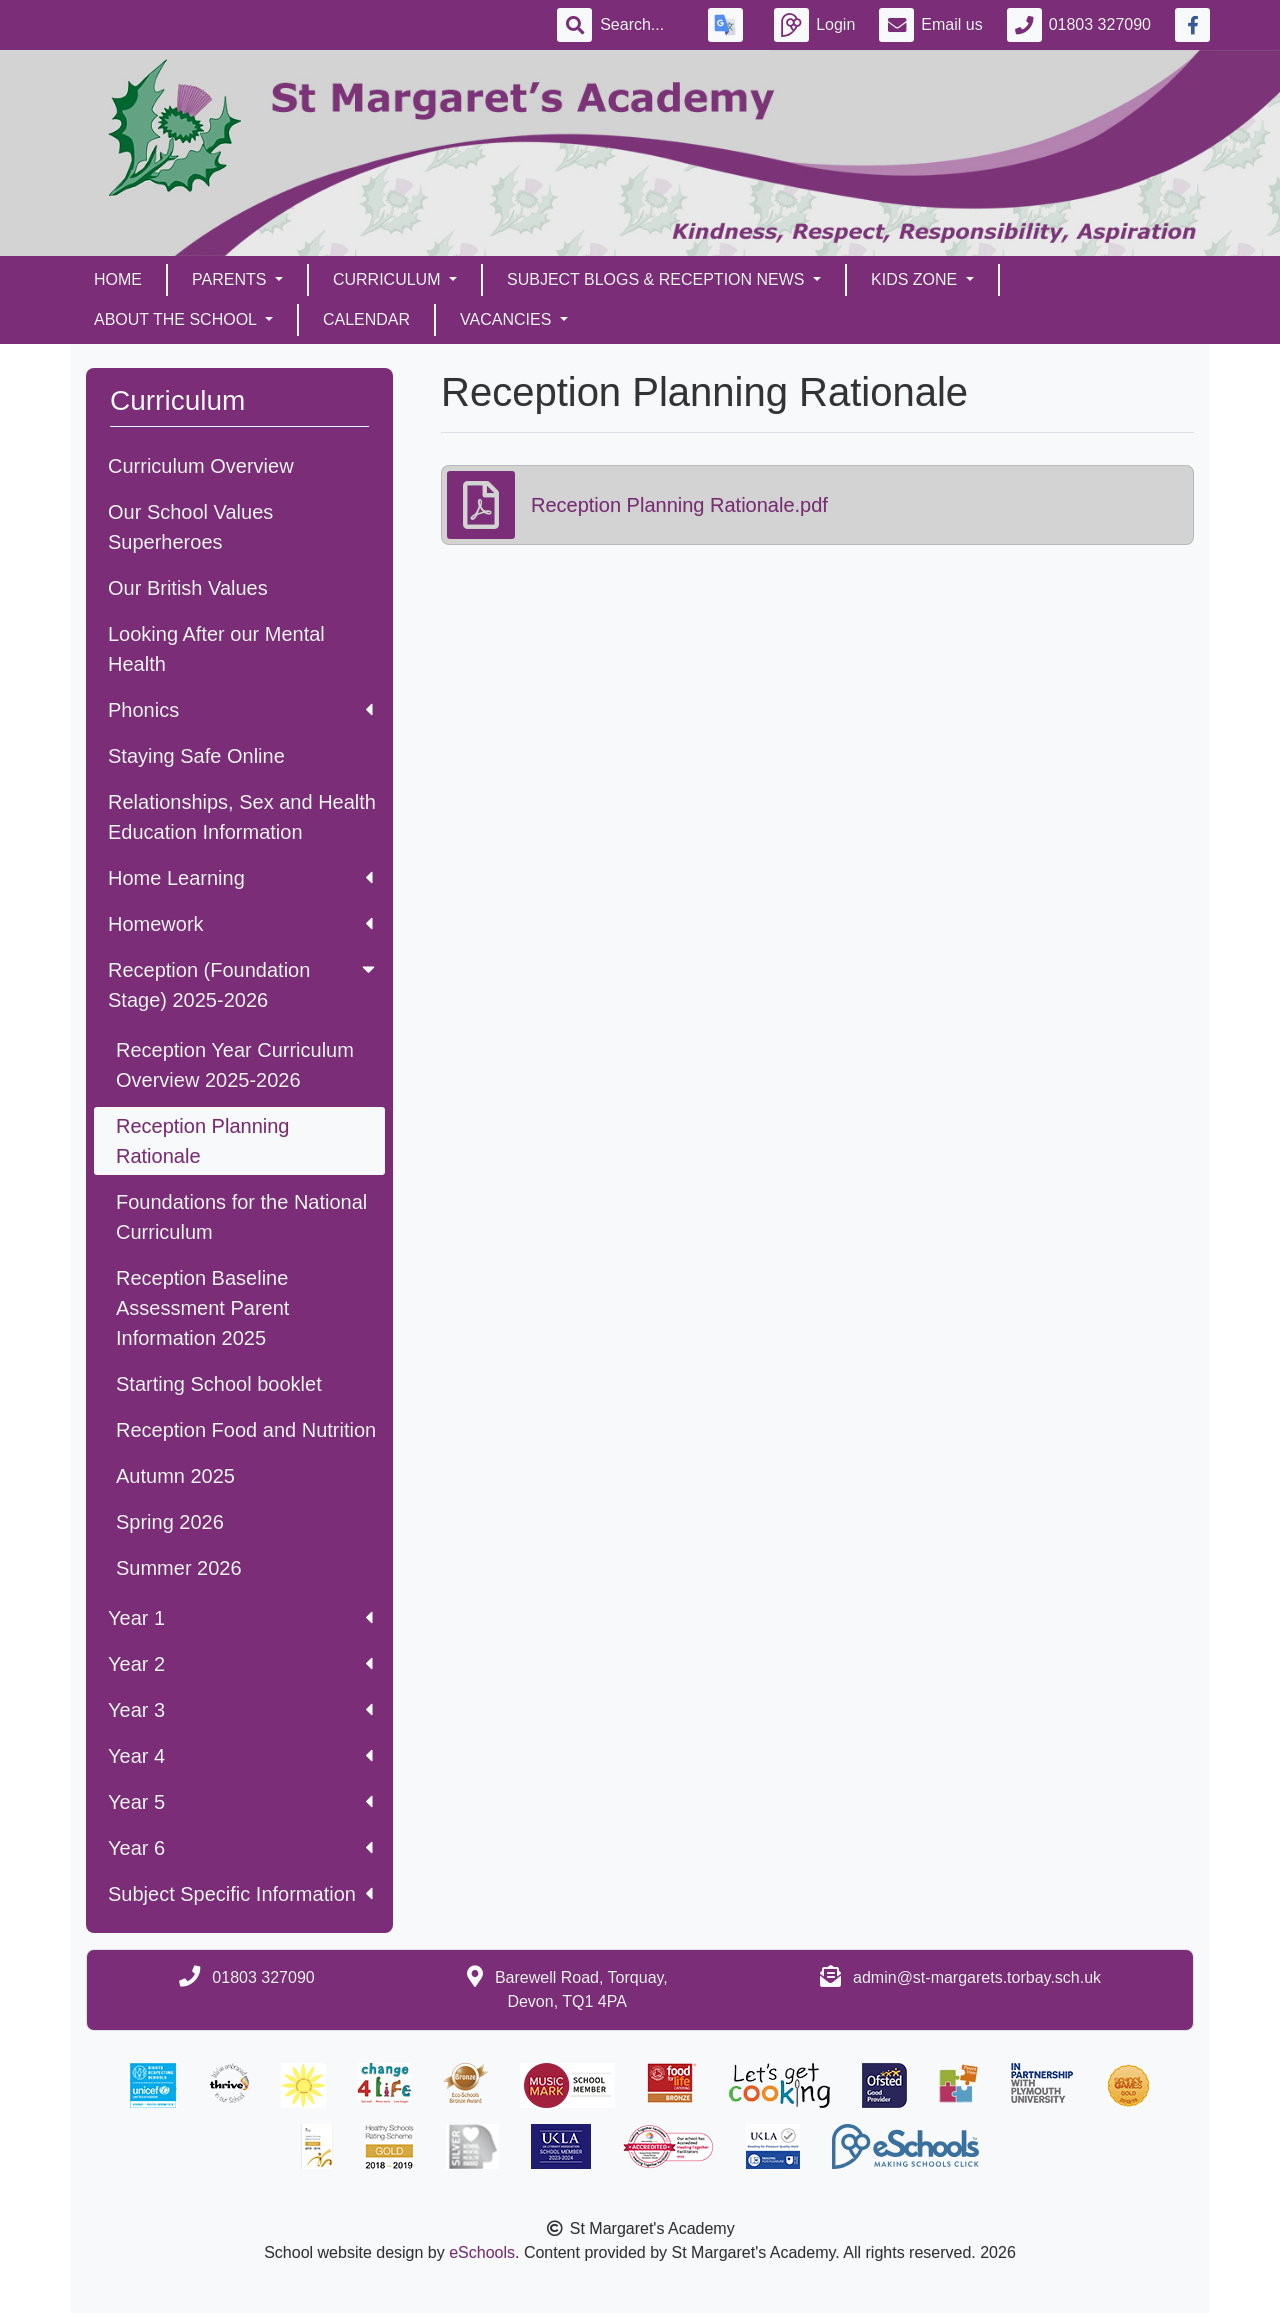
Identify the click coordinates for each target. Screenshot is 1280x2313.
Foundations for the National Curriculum (241, 1217)
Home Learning (240, 878)
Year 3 (240, 1710)
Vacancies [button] (508, 319)
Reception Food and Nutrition (246, 1430)
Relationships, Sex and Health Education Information (242, 817)
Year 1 (240, 1618)
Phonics (240, 710)
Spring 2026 (170, 1522)
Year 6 (240, 1848)
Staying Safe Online (196, 756)
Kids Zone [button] (916, 279)
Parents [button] (231, 279)
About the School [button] (177, 319)
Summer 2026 (179, 1568)
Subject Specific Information (240, 1894)
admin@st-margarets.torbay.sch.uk (977, 1977)
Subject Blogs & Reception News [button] (658, 279)
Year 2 (240, 1664)
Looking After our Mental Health (216, 649)
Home (118, 279)
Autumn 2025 (175, 1476)
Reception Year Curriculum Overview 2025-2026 (235, 1065)
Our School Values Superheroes (190, 527)
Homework (240, 924)
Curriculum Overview (201, 466)
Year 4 (240, 1756)
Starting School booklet (219, 1384)
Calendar (366, 319)
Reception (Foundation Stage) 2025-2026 (243, 985)
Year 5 (240, 1802)
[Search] (642, 25)
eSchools (482, 2252)
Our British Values (188, 588)
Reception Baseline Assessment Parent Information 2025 (202, 1308)
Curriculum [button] (389, 279)
